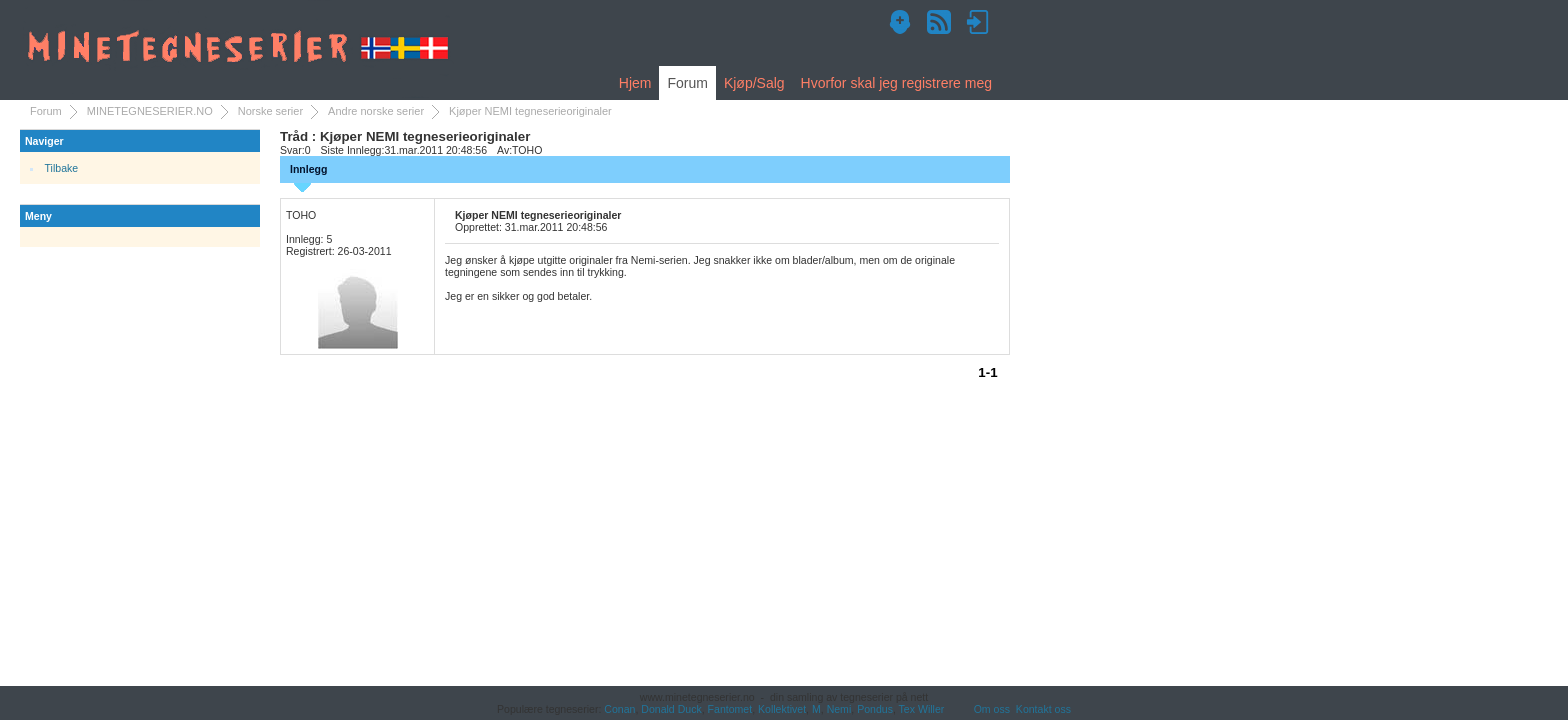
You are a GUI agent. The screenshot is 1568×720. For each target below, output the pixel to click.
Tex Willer (922, 709)
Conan (619, 709)
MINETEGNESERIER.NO (150, 111)
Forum (687, 83)
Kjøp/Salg (754, 83)
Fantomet (730, 709)
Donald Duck (671, 709)
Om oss (992, 709)
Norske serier (270, 111)
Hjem (635, 83)
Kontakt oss (1043, 709)
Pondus (875, 709)
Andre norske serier (376, 111)
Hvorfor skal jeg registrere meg (896, 83)
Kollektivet (782, 709)
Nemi (839, 709)
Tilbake (62, 168)
